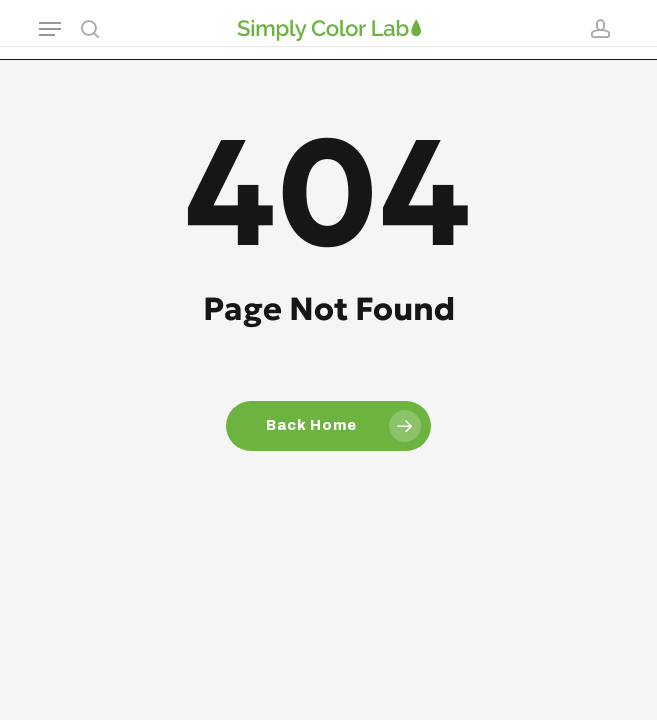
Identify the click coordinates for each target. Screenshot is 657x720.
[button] (50, 29)
